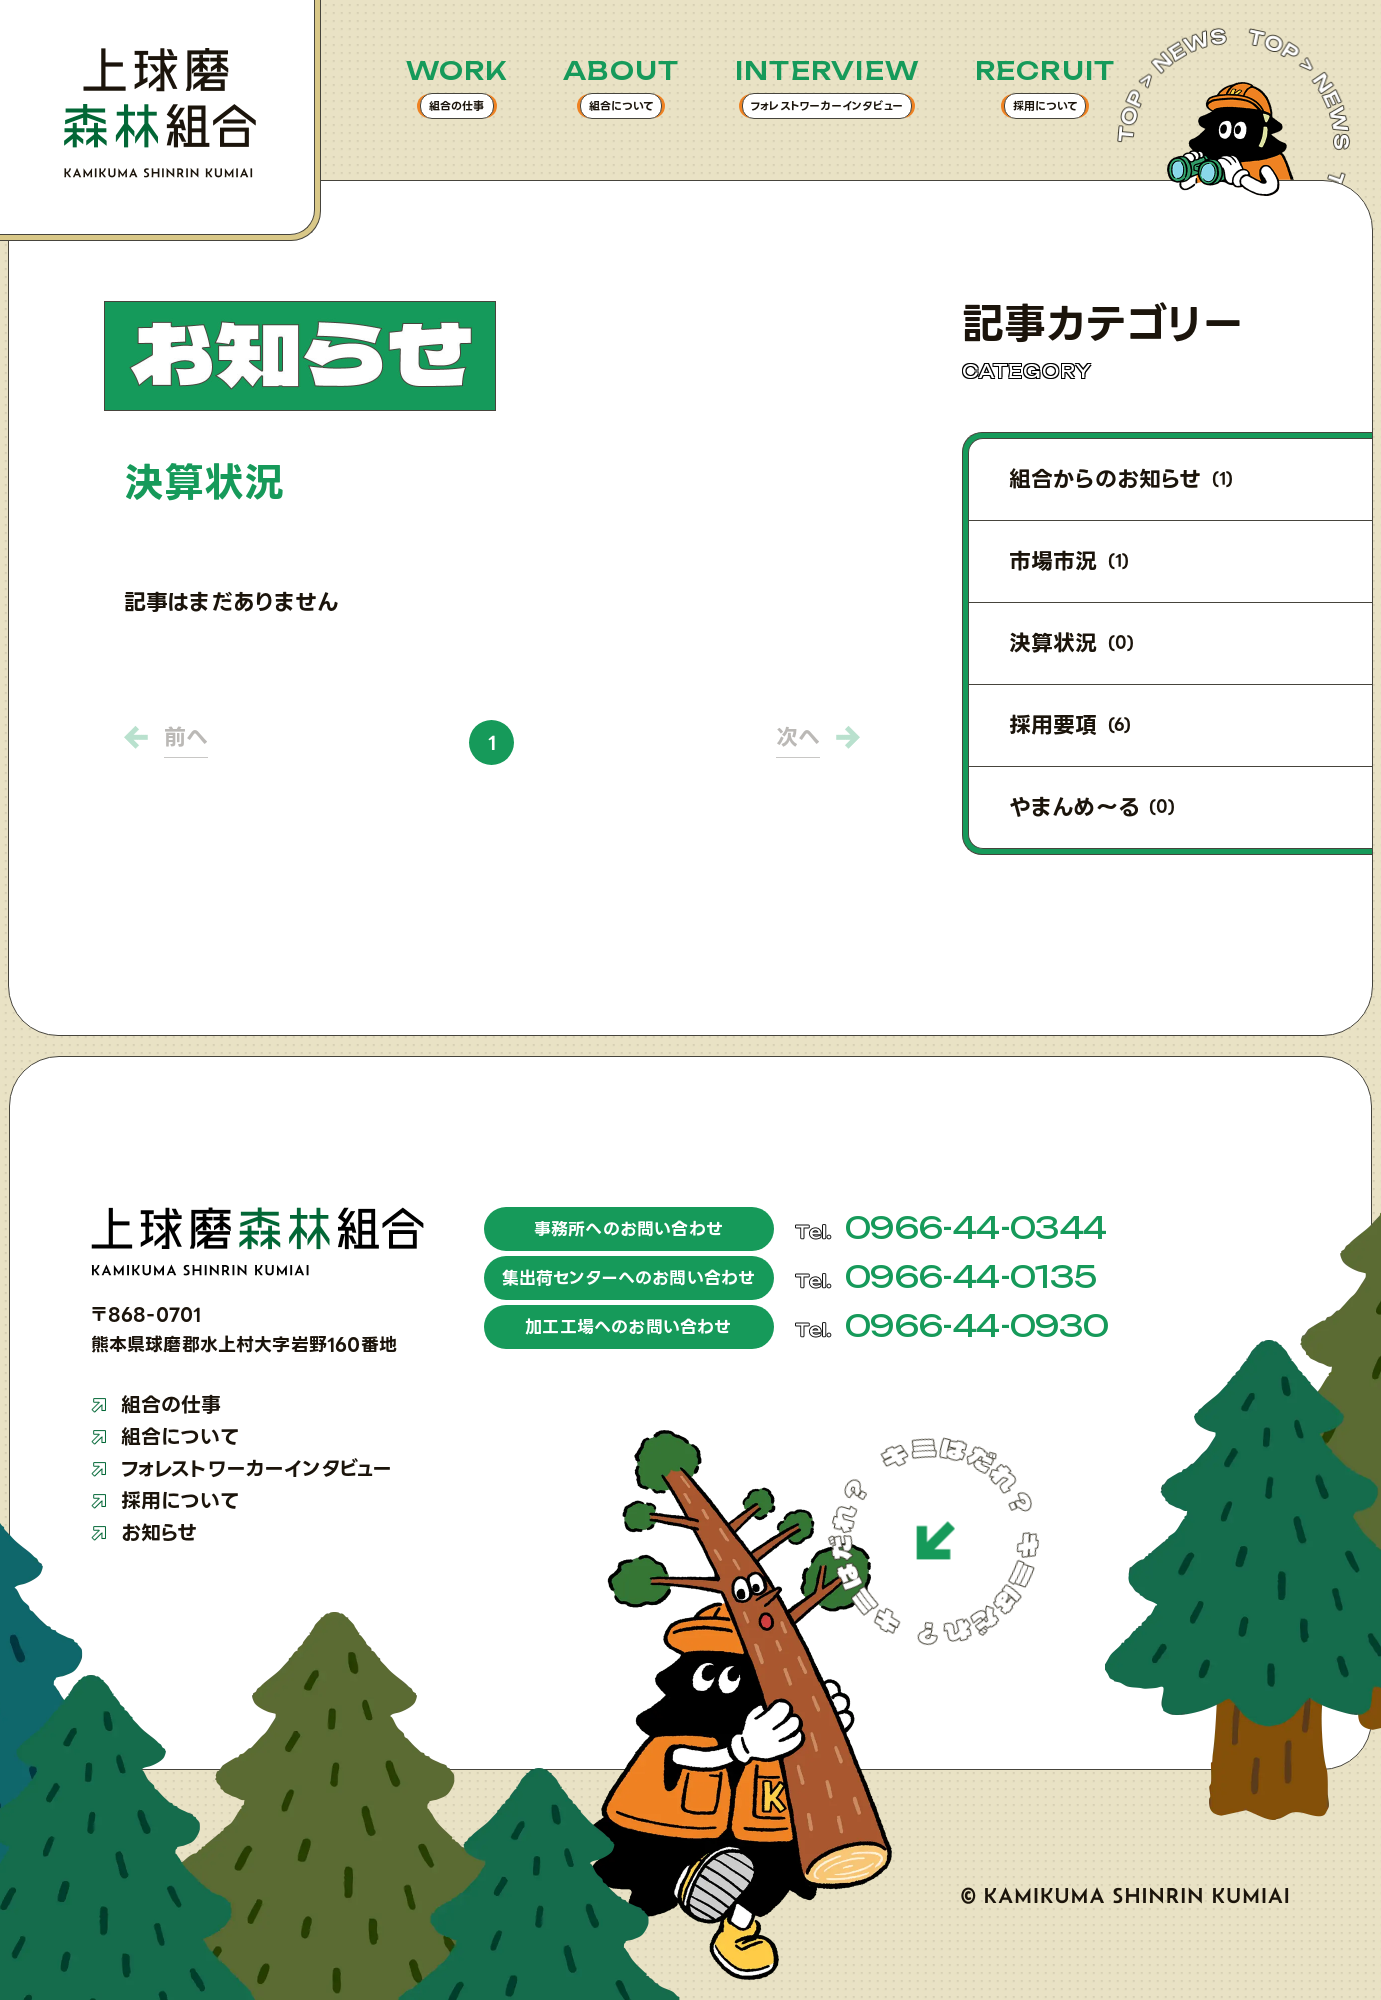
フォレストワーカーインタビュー (242, 1469)
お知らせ (144, 1533)
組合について (165, 1437)
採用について (165, 1501)
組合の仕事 (156, 1405)
